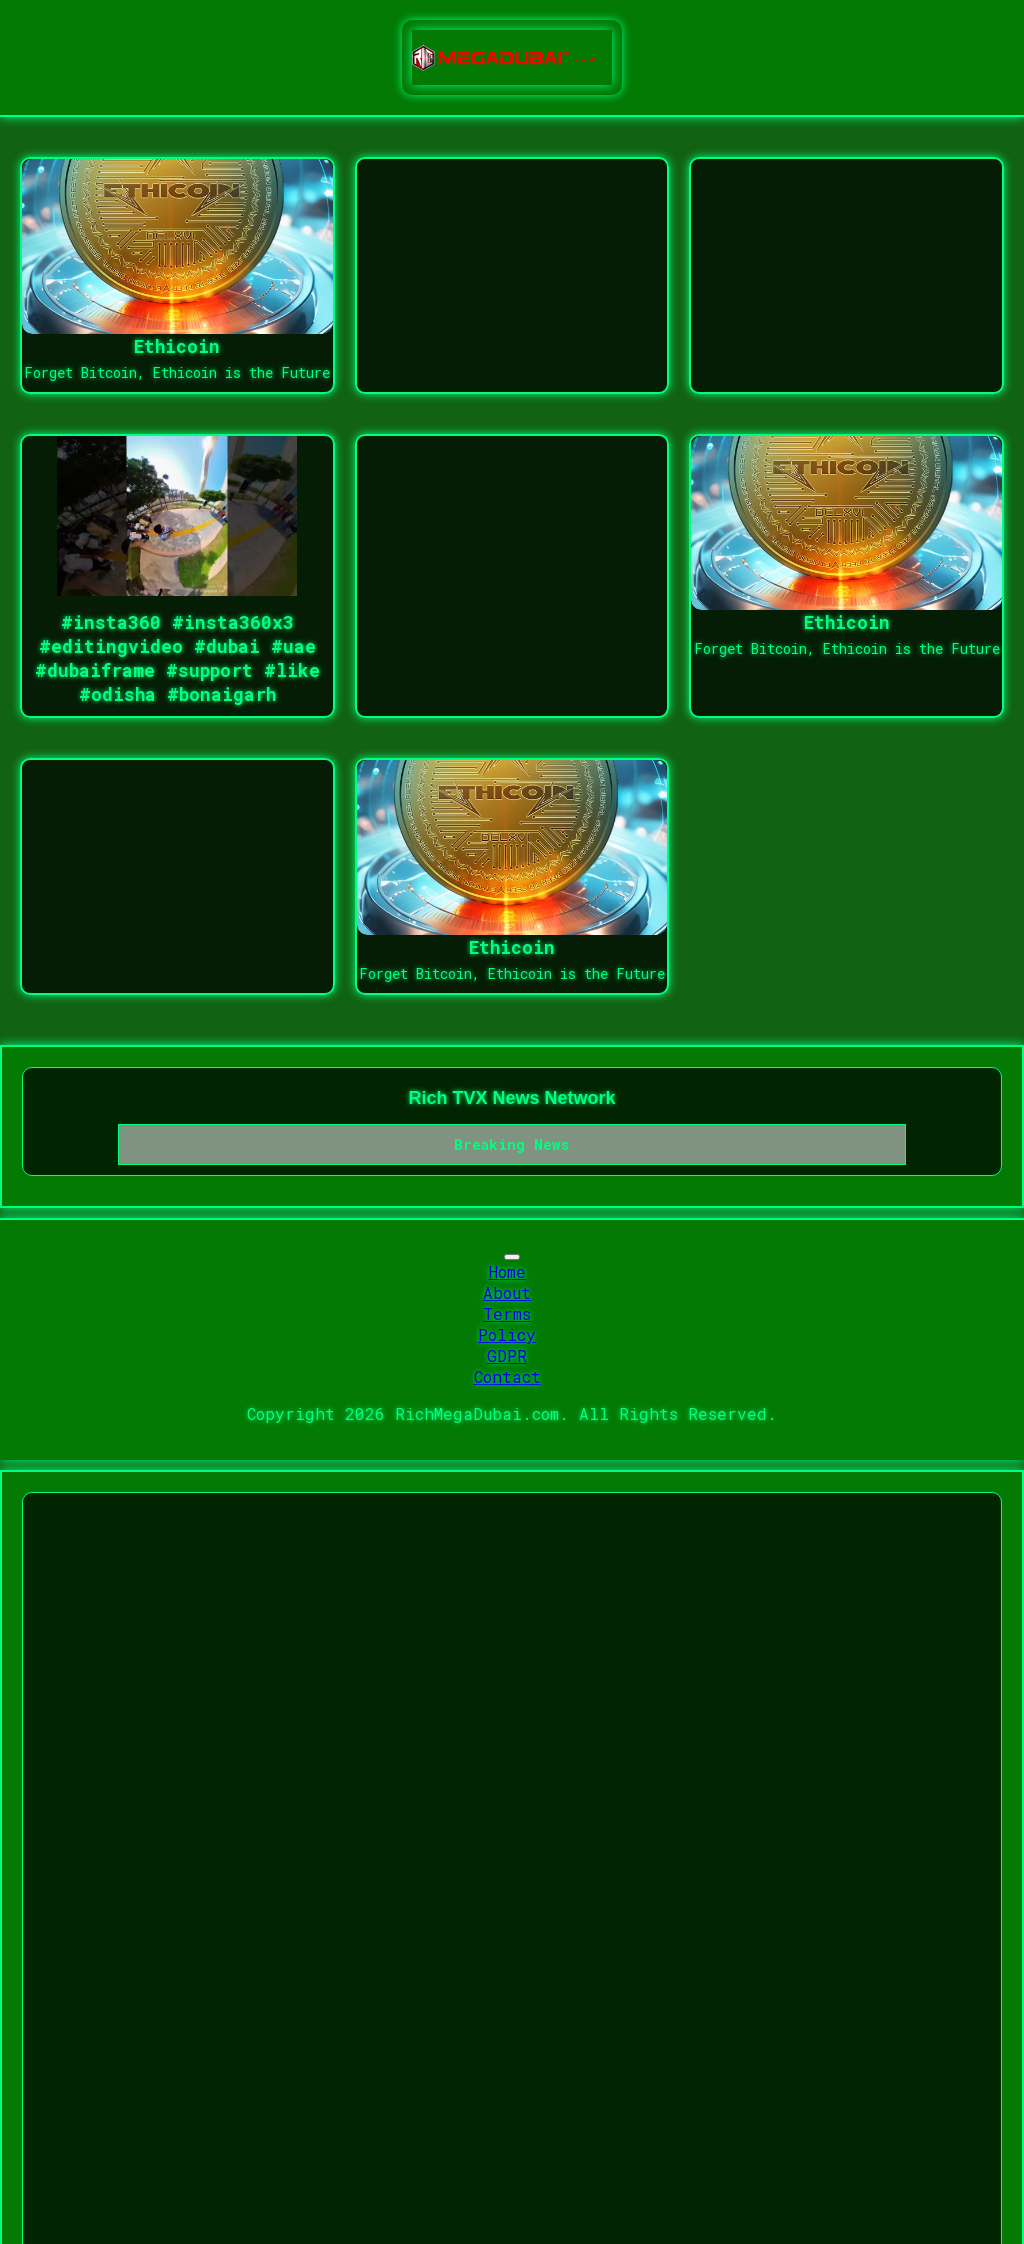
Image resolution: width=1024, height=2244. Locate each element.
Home (507, 1271)
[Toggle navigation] (512, 1257)
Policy (507, 1334)
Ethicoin (177, 346)
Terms (507, 1313)
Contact (507, 1376)
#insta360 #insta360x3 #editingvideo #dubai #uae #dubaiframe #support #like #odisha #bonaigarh (177, 658)
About (507, 1292)
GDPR (507, 1355)
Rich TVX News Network (511, 1098)
